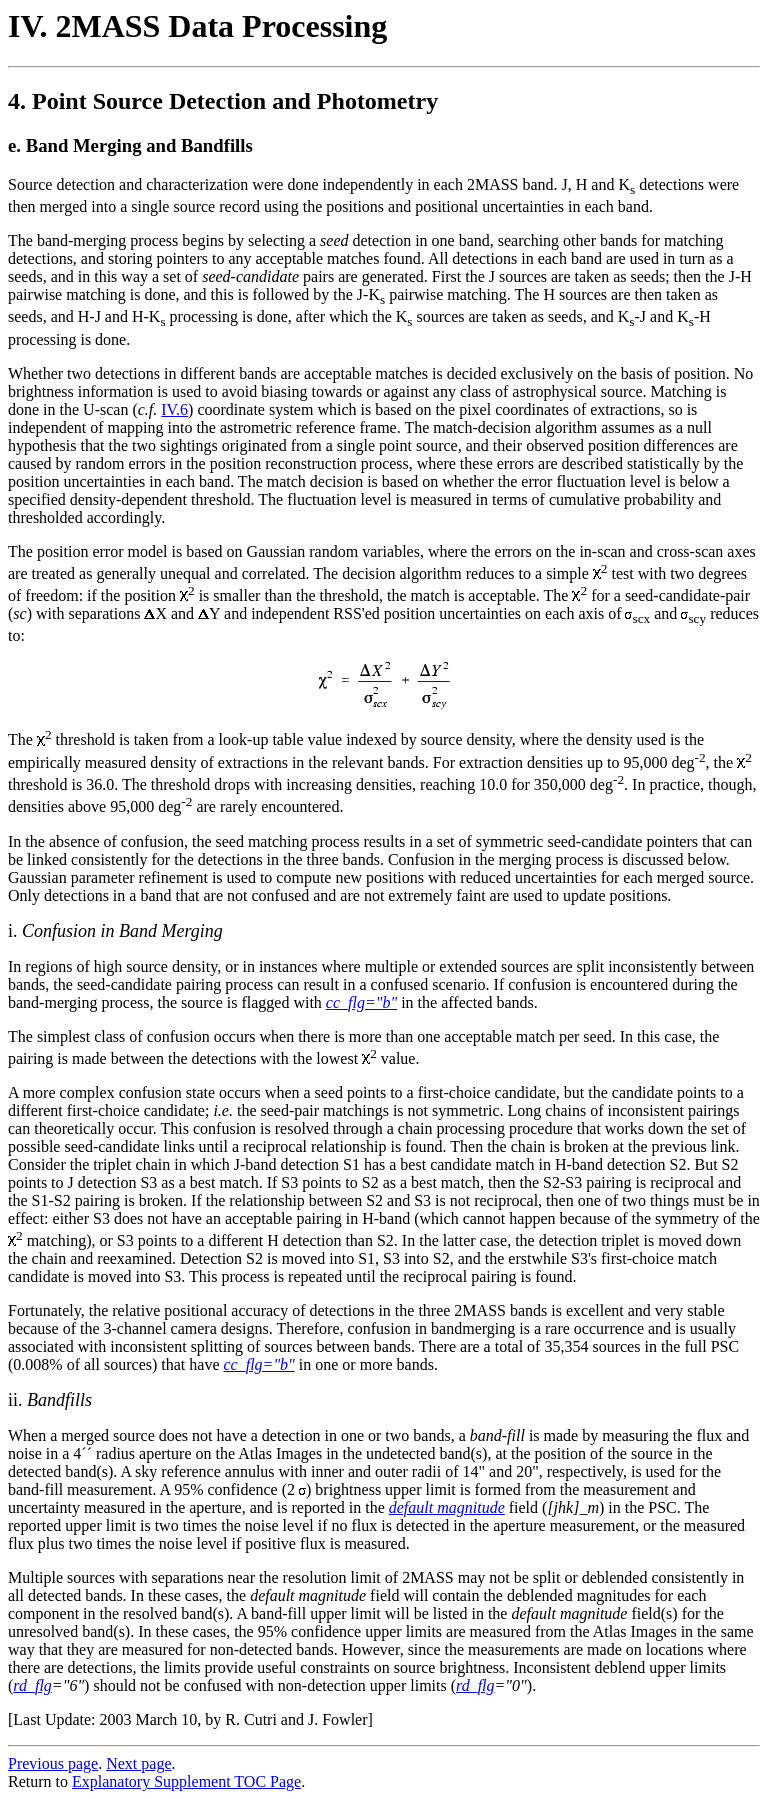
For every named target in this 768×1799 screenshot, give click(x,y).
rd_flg (32, 1685)
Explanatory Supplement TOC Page (186, 1781)
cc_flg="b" (258, 1364)
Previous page (53, 1763)
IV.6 (174, 409)
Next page (138, 1763)
